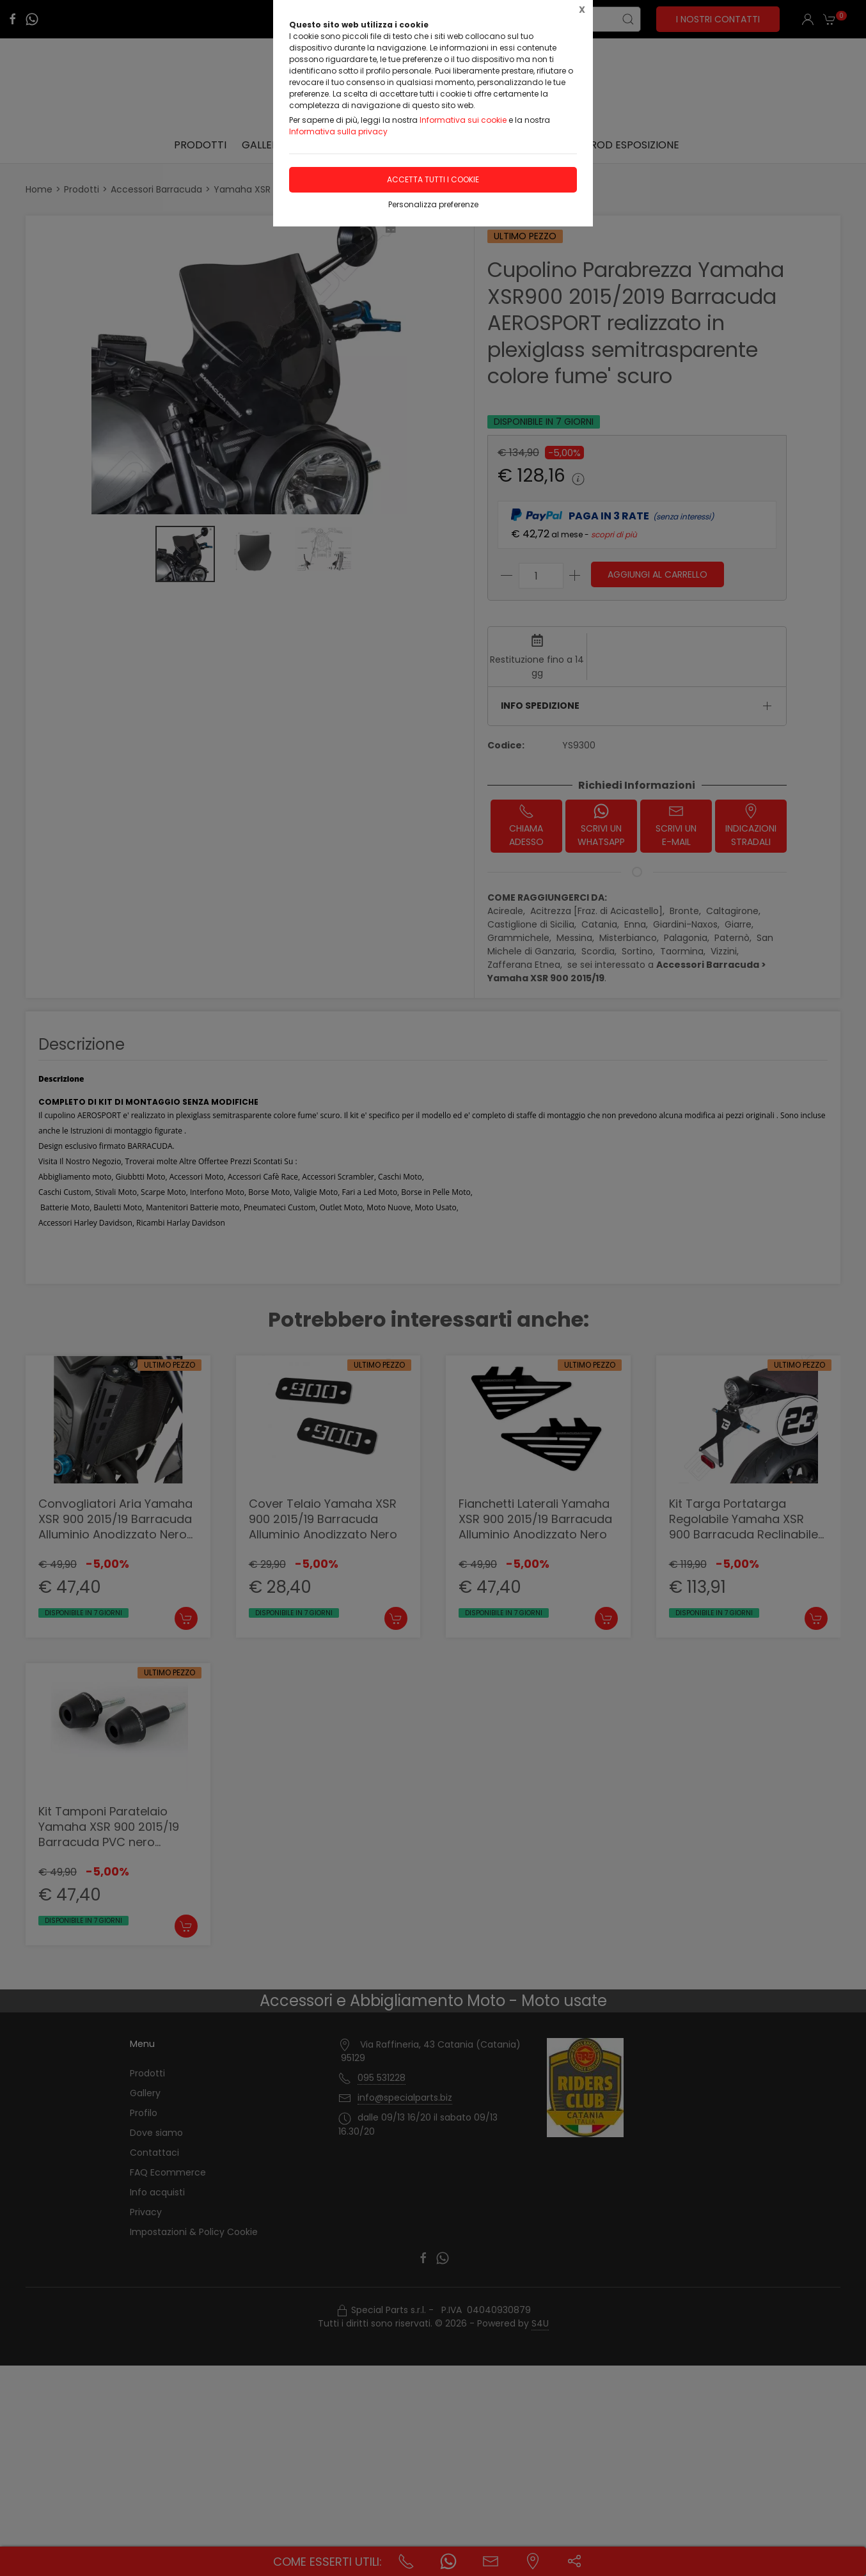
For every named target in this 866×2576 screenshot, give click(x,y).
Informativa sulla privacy (338, 131)
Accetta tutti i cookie (433, 179)
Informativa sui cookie (463, 120)
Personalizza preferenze (433, 204)
